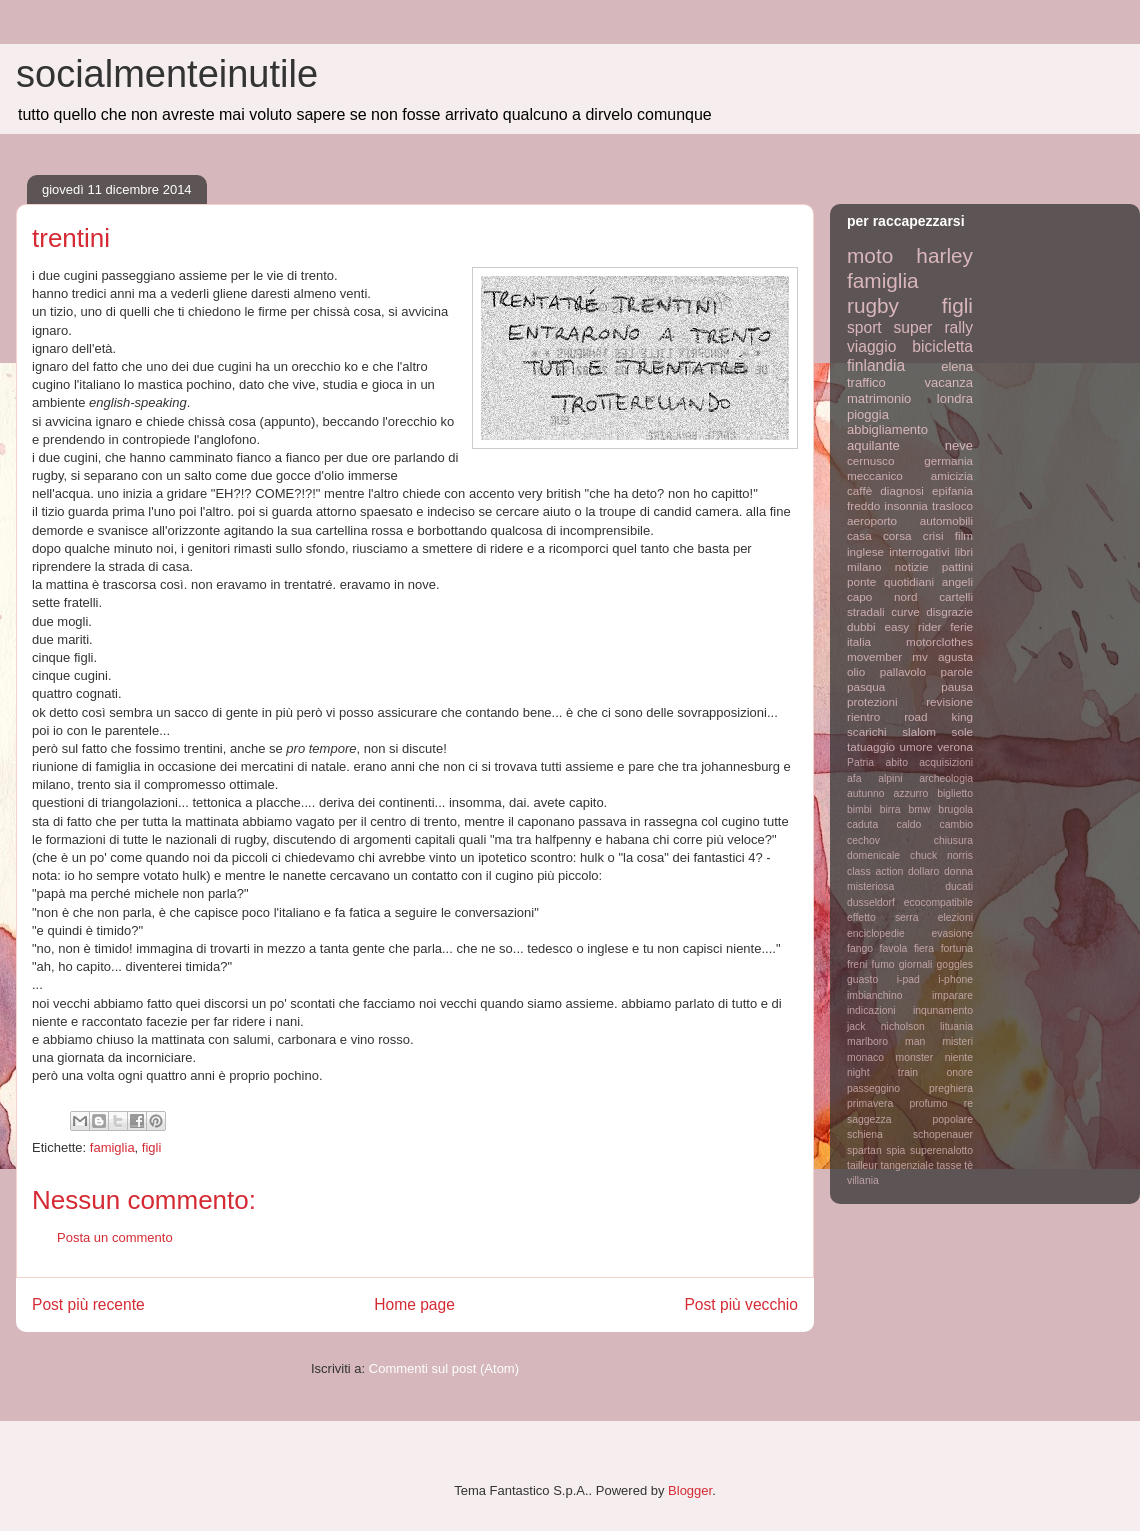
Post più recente (88, 1304)
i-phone (955, 979)
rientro (863, 716)
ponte (861, 581)
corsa (897, 535)
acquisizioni (946, 762)
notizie (912, 566)
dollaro (923, 871)
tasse (949, 1165)
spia (895, 1150)
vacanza (949, 382)
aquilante (873, 445)
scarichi (867, 731)
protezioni (872, 701)
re (968, 1103)
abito (896, 762)
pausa (957, 686)
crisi (933, 535)
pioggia (868, 414)
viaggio (871, 346)
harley (944, 255)
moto (870, 255)
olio (856, 671)
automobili (946, 520)
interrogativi (919, 551)
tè (968, 1165)
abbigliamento (887, 429)
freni (857, 964)
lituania (956, 1026)
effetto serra (883, 917)
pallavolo (903, 671)
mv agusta (942, 656)
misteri (957, 1041)
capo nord (882, 596)
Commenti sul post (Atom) (444, 1368)
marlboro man (886, 1041)
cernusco (870, 460)
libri (964, 551)
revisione (949, 701)
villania (863, 1180)
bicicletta (942, 346)
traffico (866, 382)
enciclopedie (876, 933)
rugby (873, 305)
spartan (864, 1150)
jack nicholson (886, 1026)
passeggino (873, 1088)
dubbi (861, 626)
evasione (952, 933)
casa (859, 535)
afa (854, 778)
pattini (957, 566)
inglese (865, 551)
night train (882, 1072)
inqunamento (943, 1010)
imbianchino (874, 995)
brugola (955, 809)
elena (957, 366)
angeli (957, 581)
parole (957, 671)
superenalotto (941, 1150)
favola (894, 948)
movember (874, 656)
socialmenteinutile (167, 74)
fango (860, 948)
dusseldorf (871, 902)
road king (938, 716)
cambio (957, 824)
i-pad (908, 979)
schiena (865, 1134)
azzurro (911, 793)
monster (915, 1057)
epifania (952, 490)
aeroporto (872, 520)
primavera (870, 1103)
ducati (959, 886)
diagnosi (902, 490)
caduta (862, 824)
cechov (863, 840)
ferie (961, 626)
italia (859, 641)
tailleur (862, 1165)
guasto (862, 979)
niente (959, 1057)
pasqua (866, 686)
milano (864, 566)
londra (955, 398)
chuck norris (941, 855)
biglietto (955, 793)
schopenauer (943, 1134)
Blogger (690, 1490)
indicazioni (871, 1010)
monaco (865, 1057)
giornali (916, 964)
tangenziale (907, 1165)
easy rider (912, 626)
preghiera (951, 1088)
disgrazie (949, 611)
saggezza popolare (910, 1119)
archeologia (946, 778)
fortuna (957, 948)
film (964, 535)
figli (152, 1147)
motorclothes (939, 641)
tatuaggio (871, 746)
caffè (859, 490)
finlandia (876, 365)
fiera (924, 948)
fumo (882, 964)
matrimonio (879, 398)
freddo (863, 505)
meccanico (875, 475)
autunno (866, 793)
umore (916, 746)
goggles (955, 964)
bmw (919, 809)
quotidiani (909, 581)
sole (962, 731)
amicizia (952, 475)
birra (890, 809)
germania (948, 460)
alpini (890, 778)
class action (875, 871)
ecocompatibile (938, 902)
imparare (952, 995)
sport (864, 327)
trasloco (952, 505)
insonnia (906, 505)
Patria (860, 762)
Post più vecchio (741, 1304)
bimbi (859, 809)
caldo (908, 824)
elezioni (955, 917)
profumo (928, 1103)
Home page (414, 1304)
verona (955, 746)
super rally (933, 327)
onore (959, 1072)
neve (959, 445)
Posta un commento (115, 1237)
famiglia (112, 1147)
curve (905, 611)
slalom (919, 731)
